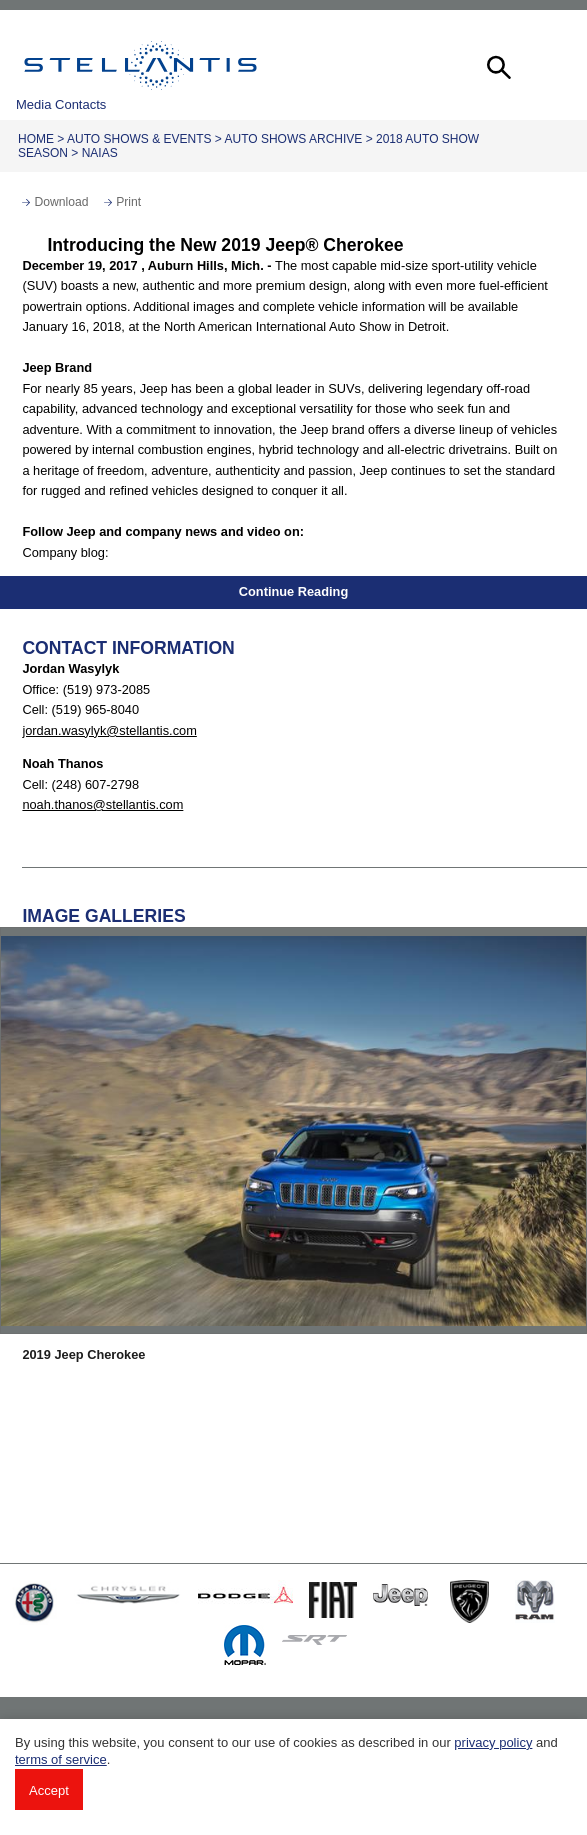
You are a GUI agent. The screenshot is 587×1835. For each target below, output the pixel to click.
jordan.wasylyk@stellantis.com (109, 730)
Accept (49, 1790)
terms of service (61, 1759)
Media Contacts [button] (61, 104)
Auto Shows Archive (294, 139)
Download (61, 202)
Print (128, 202)
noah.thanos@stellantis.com (102, 804)
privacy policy (493, 1742)
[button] (497, 65)
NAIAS (100, 153)
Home (36, 139)
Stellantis (140, 65)
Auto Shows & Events (139, 139)
